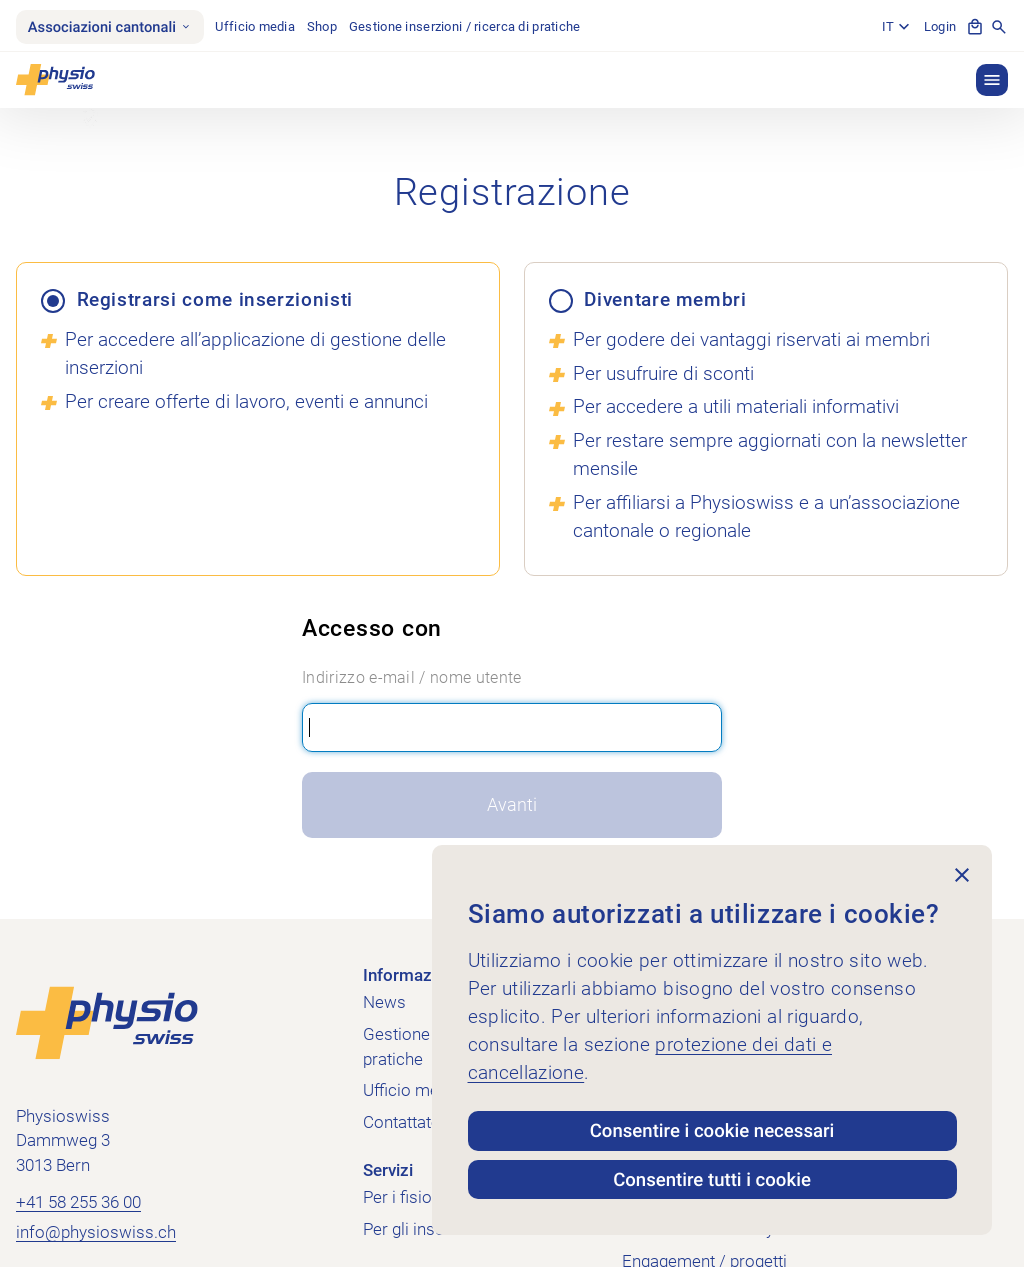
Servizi (388, 1170)
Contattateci (408, 1122)
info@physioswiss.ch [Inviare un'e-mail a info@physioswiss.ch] (96, 1232)
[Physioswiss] (55, 80)
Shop (322, 26)
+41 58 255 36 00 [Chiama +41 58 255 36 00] (78, 1202)
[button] (992, 80)
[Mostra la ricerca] (999, 27)
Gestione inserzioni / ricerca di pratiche (465, 26)
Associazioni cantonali (110, 27)
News (384, 1002)
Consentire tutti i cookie (712, 1180)
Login (940, 26)
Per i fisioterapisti (427, 1197)
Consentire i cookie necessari (712, 1131)
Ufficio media (255, 26)
